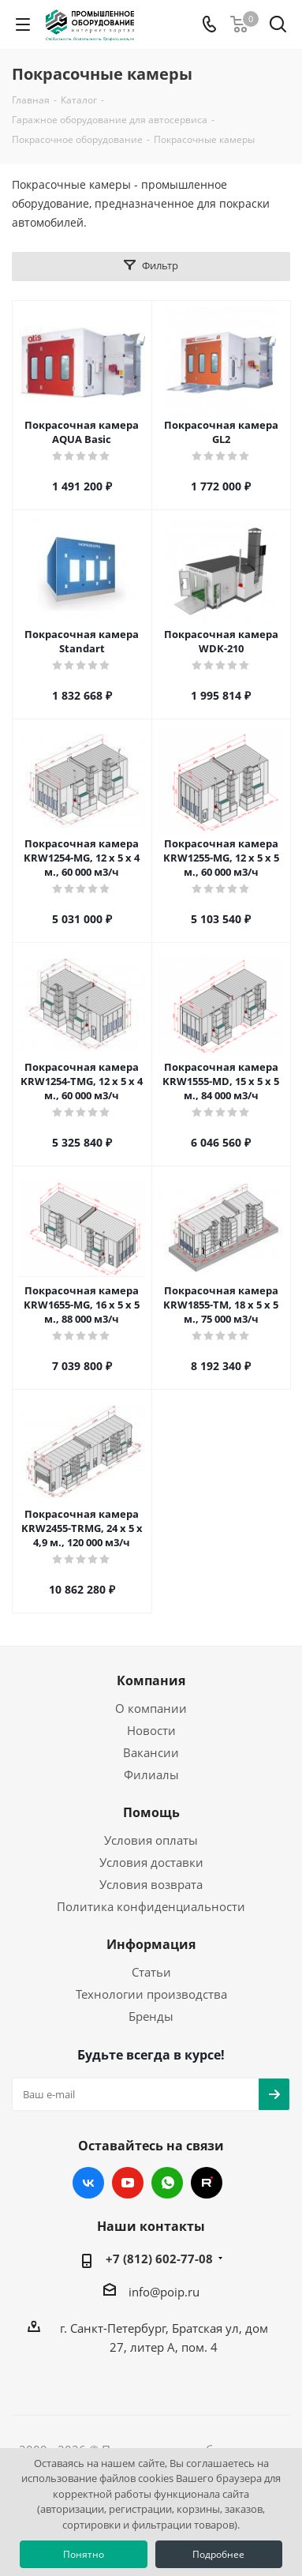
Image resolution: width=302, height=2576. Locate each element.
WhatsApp (167, 2183)
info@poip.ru (164, 2292)
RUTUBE (206, 2183)
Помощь (151, 1812)
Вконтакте (88, 2183)
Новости (151, 1730)
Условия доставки (151, 1862)
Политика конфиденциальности (151, 1906)
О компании (151, 1708)
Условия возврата (151, 1884)
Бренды (151, 2016)
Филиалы (151, 1774)
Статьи (151, 1972)
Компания (151, 1680)
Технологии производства (151, 1994)
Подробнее (218, 2554)
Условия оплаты (151, 1840)
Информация (151, 1944)
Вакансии (151, 1752)
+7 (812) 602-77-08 (159, 2258)
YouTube (128, 2183)
